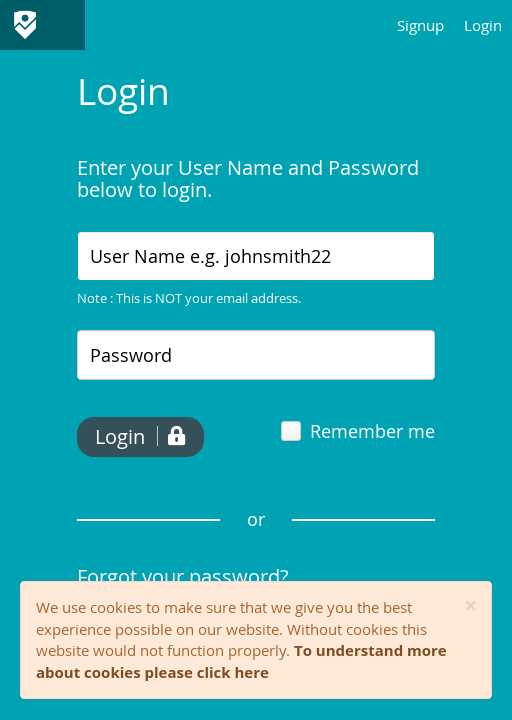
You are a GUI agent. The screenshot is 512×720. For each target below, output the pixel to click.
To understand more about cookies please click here (241, 660)
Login (483, 25)
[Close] (470, 606)
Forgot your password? (183, 576)
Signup (420, 25)
